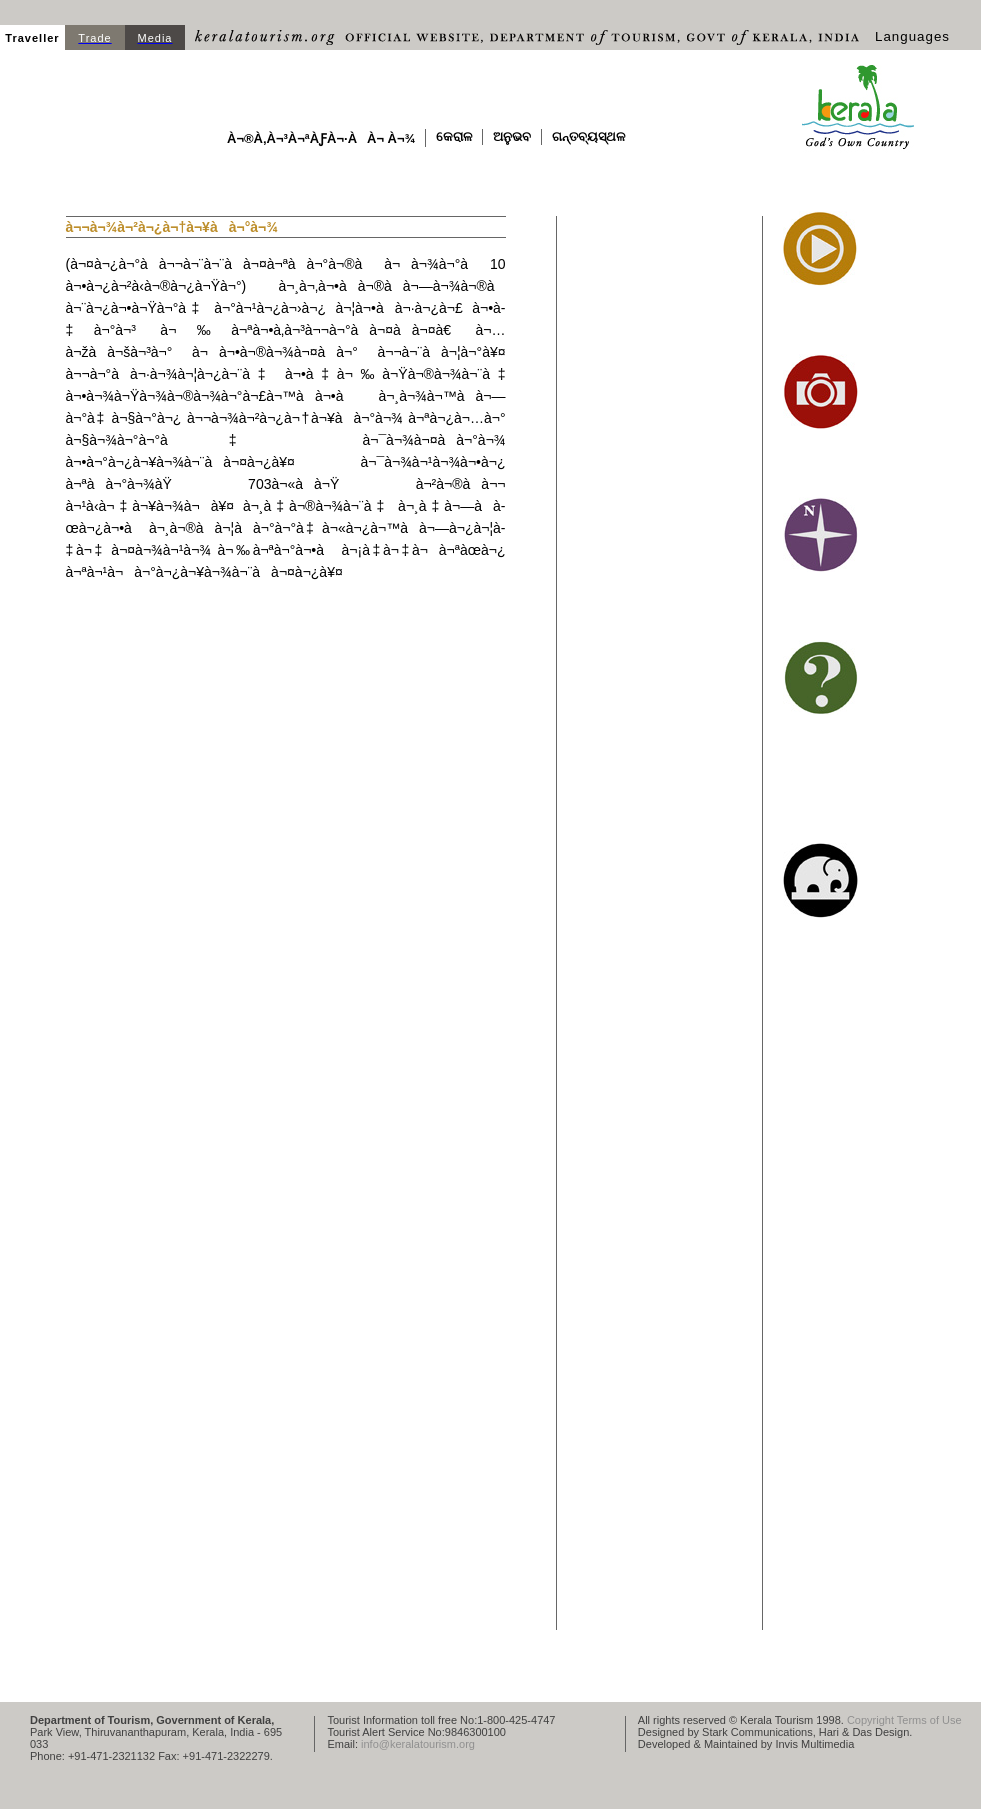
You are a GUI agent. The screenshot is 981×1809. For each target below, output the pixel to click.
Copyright (870, 1720)
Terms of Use (929, 1720)
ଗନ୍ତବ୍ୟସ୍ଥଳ (588, 136)
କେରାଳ (454, 136)
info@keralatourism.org (418, 1744)
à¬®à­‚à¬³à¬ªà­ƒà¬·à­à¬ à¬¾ (321, 138)
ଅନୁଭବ (512, 136)
